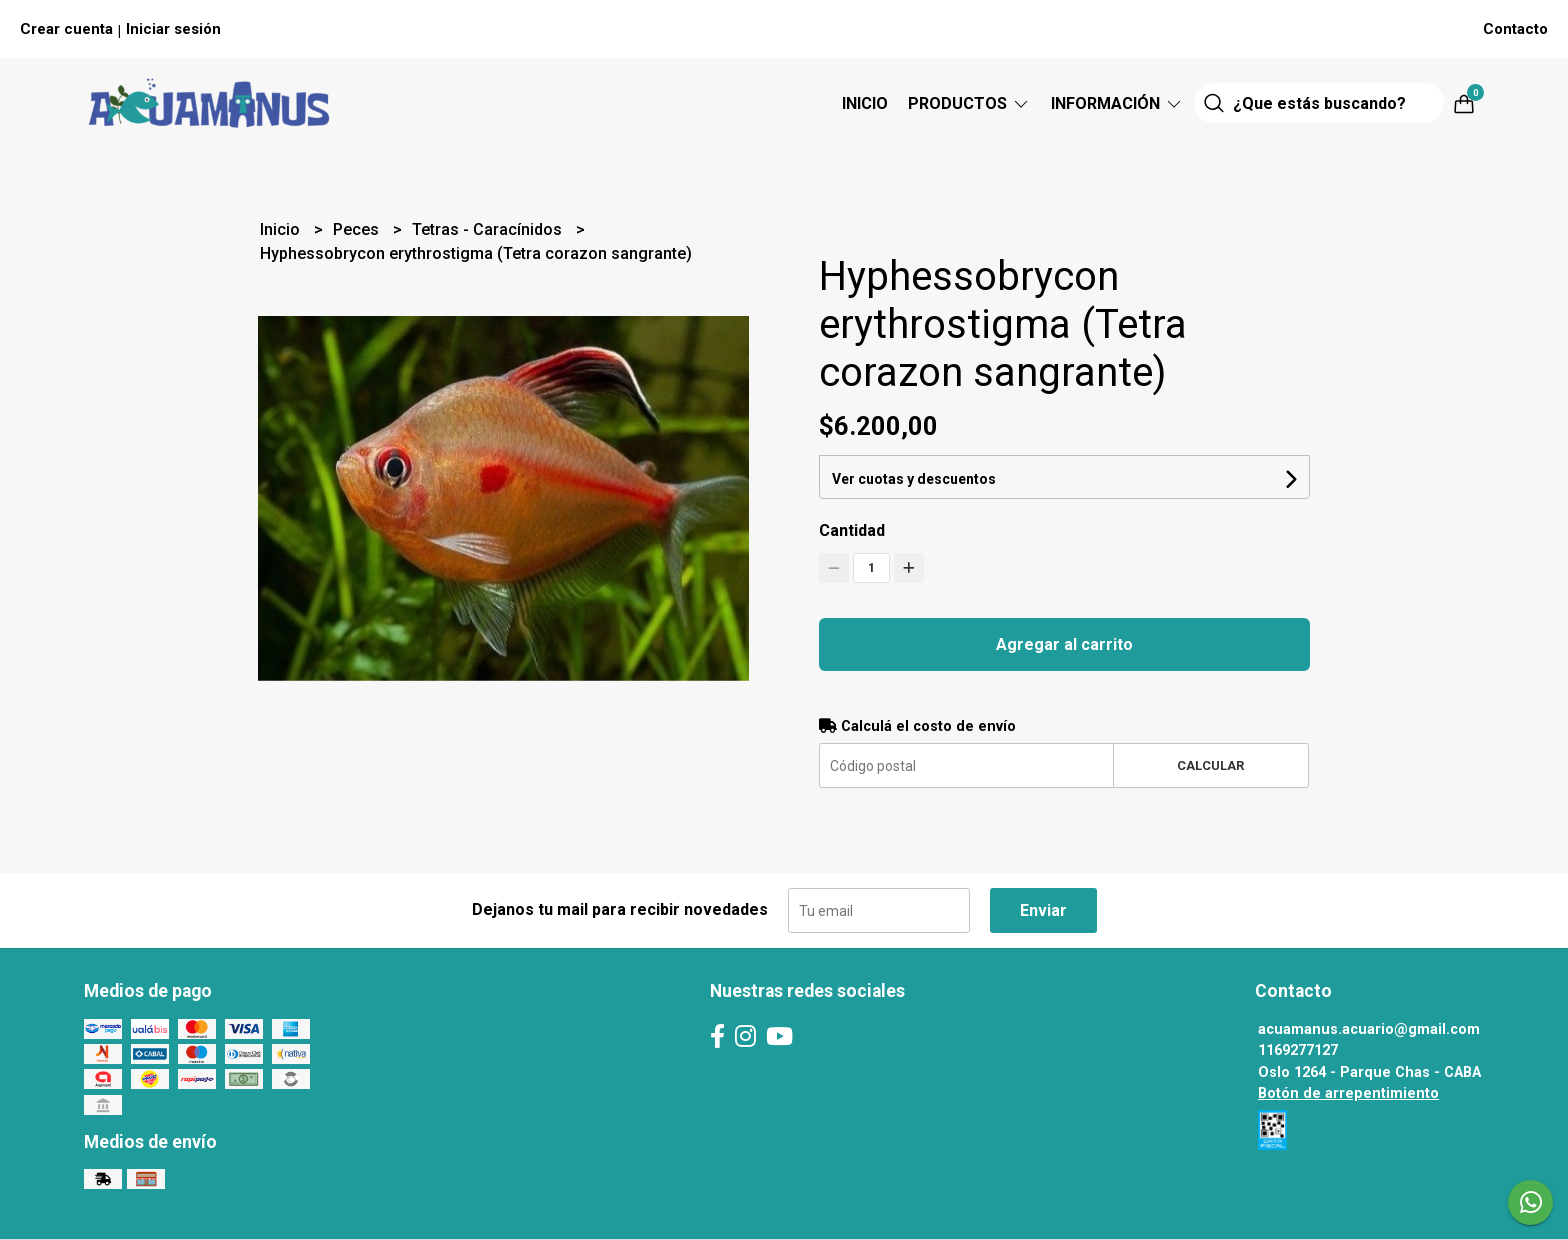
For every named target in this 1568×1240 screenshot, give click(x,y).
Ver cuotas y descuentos (914, 479)
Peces (358, 229)
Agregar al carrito (1064, 644)
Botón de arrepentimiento (1348, 1093)
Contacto (1515, 29)
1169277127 (1298, 1050)
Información (1117, 103)
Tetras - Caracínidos (489, 229)
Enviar (1043, 910)
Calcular (1210, 765)
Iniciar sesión (173, 29)
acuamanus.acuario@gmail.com (1369, 1029)
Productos (969, 103)
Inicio (865, 103)
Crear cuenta (66, 29)
